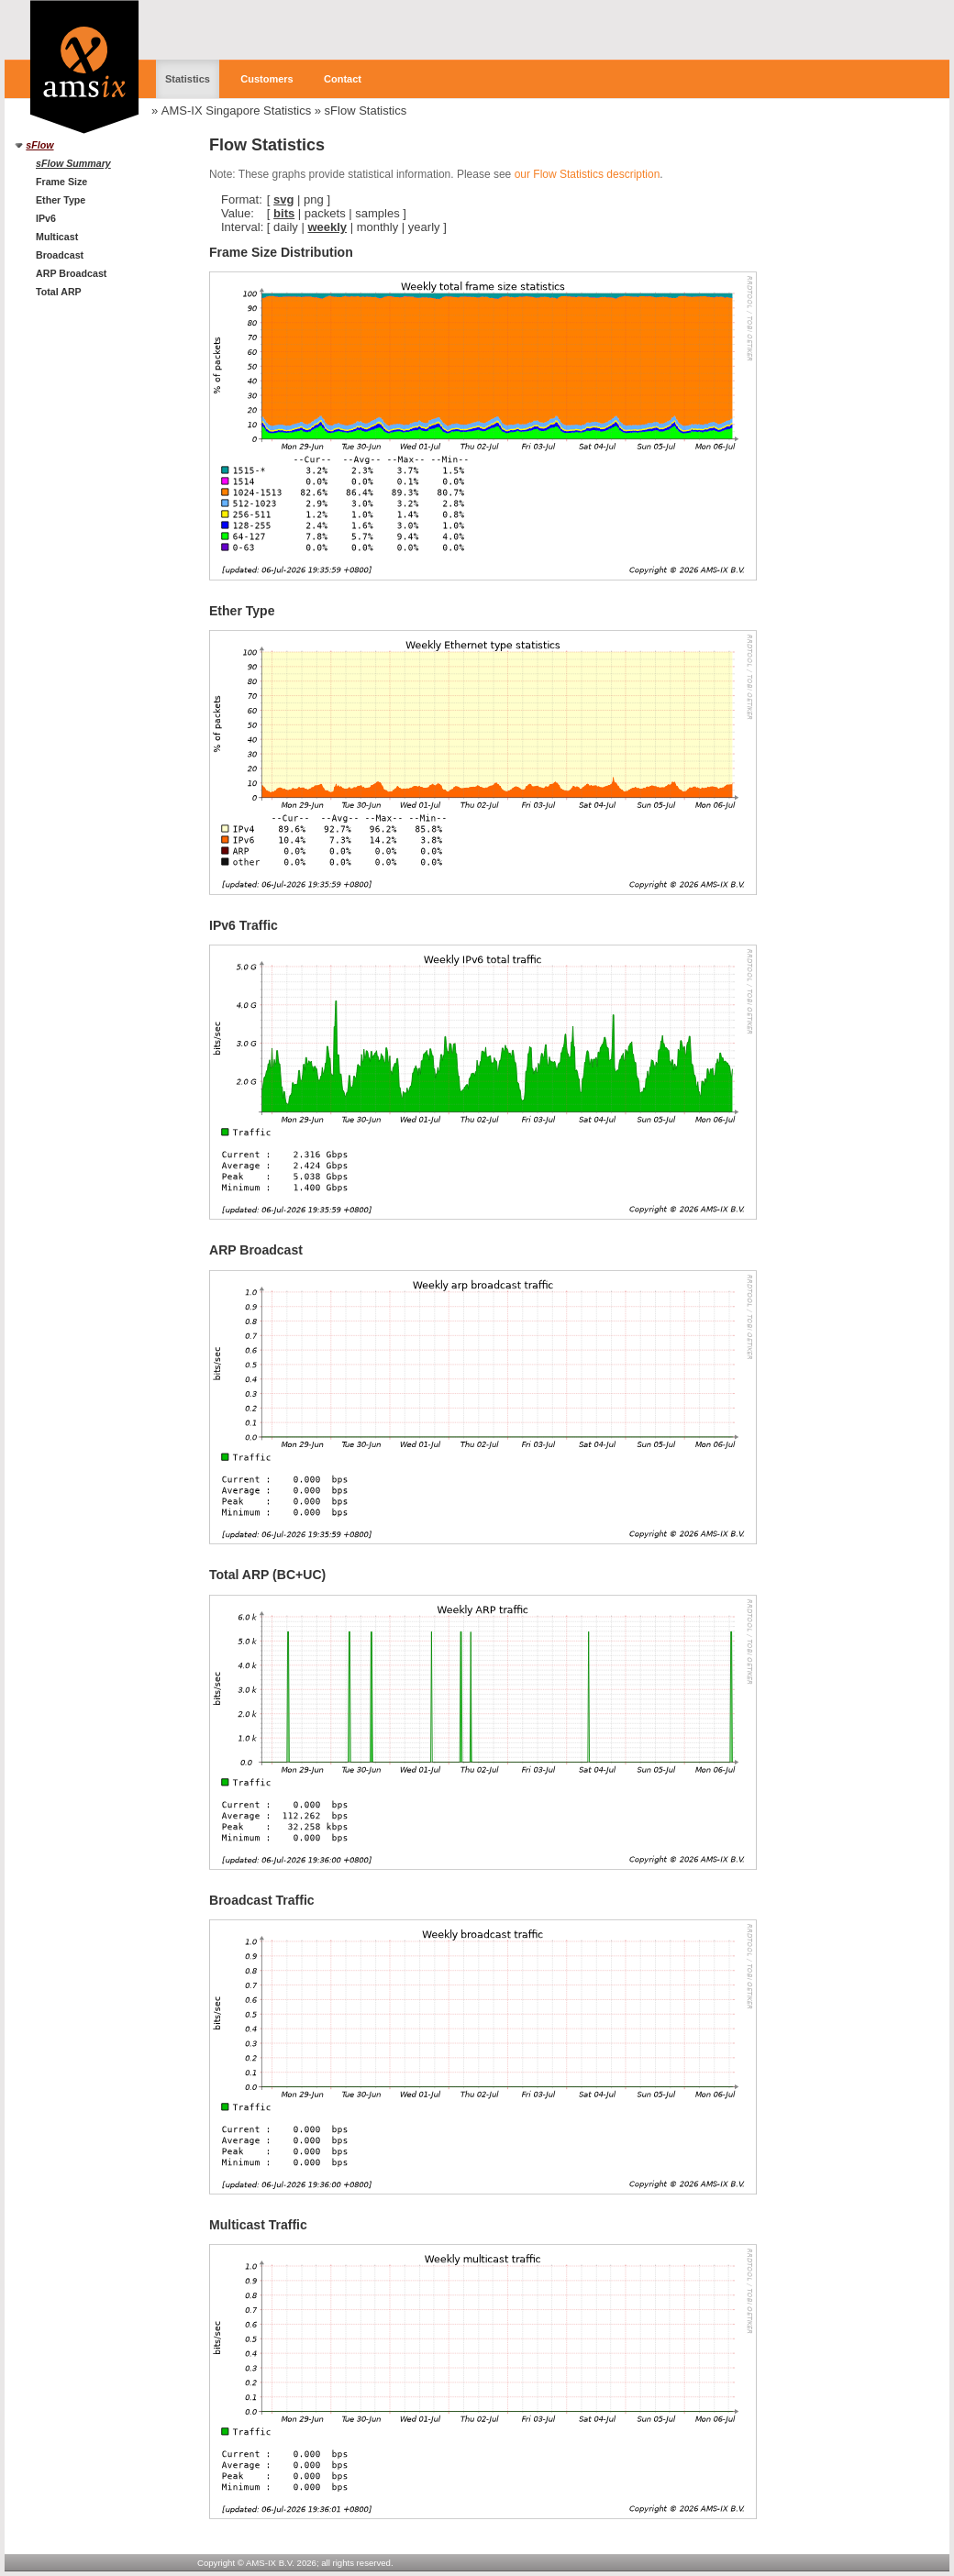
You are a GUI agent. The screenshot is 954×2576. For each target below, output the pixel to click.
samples (377, 213)
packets (325, 213)
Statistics (187, 78)
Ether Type (60, 199)
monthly (378, 227)
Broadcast (59, 254)
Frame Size (61, 181)
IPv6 (46, 218)
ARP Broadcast (71, 273)
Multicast (57, 236)
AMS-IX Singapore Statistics (236, 110)
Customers (266, 78)
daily (285, 227)
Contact (342, 78)
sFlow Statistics (366, 110)
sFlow (39, 144)
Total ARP (59, 291)
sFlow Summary (73, 163)
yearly (424, 227)
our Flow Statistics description (587, 174)
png (314, 199)
